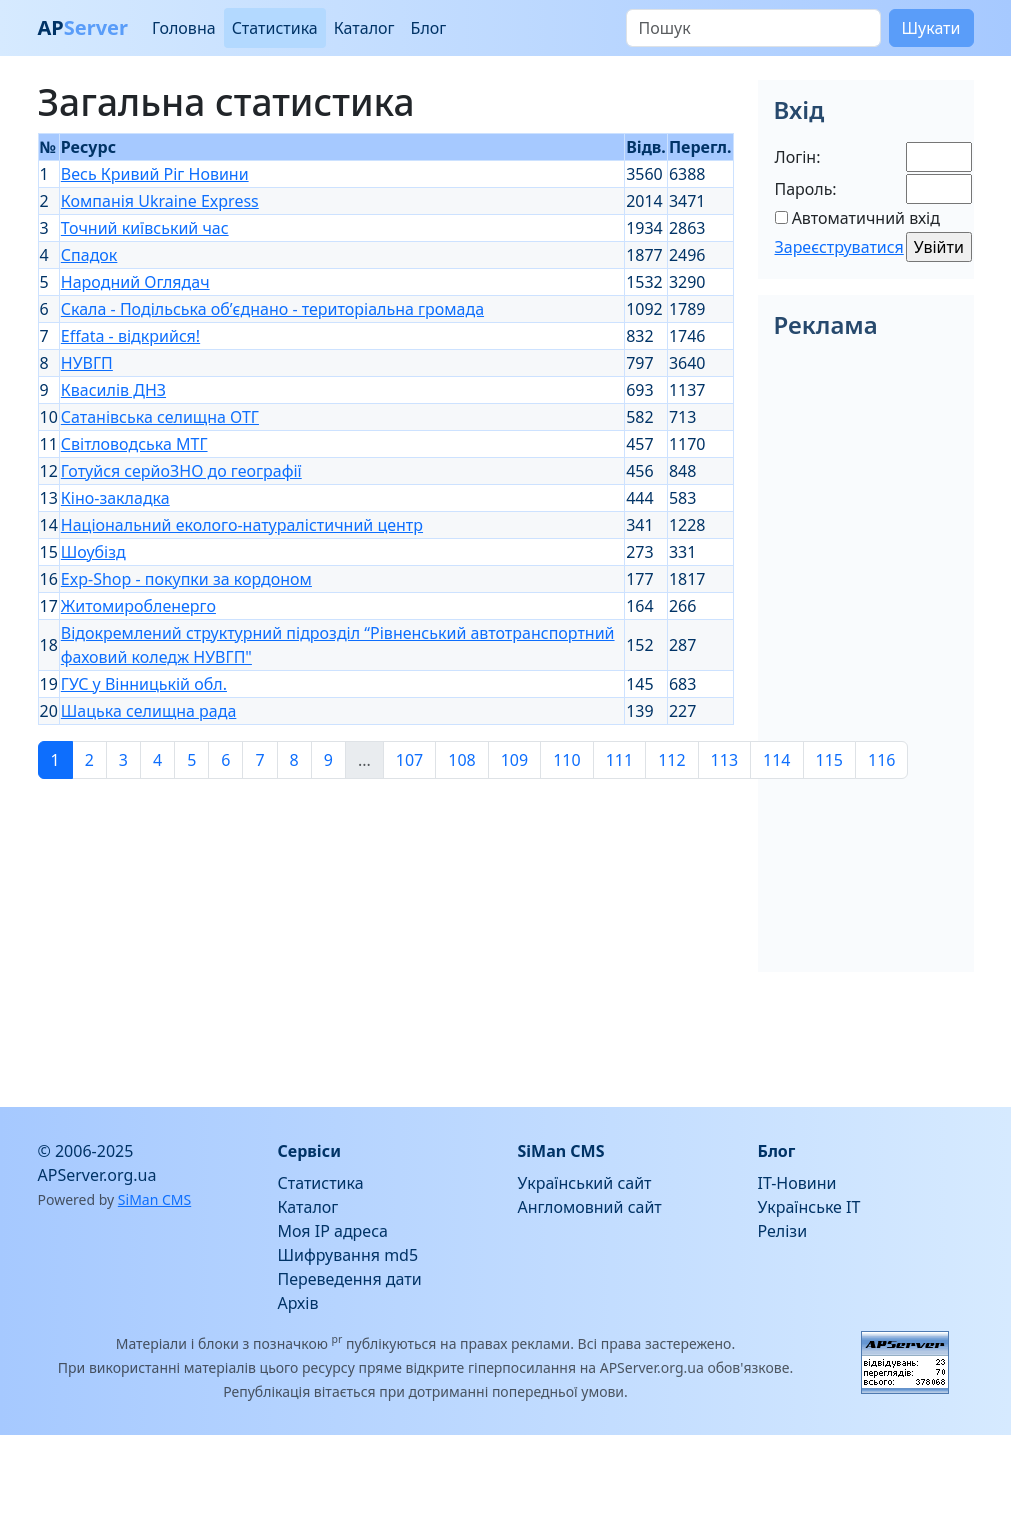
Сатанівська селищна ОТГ (160, 417)
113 (724, 760)
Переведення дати (350, 1279)
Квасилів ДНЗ (113, 390)
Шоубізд (93, 552)
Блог (429, 28)
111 (619, 760)
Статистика (275, 28)
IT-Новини (797, 1183)
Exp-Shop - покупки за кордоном (186, 579)
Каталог (364, 28)
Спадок (89, 255)
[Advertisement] (296, 935)
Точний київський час (145, 228)
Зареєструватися (839, 247)
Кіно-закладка (115, 498)
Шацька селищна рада (149, 711)
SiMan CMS (154, 1199)
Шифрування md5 (348, 1255)
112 (671, 760)
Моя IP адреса (333, 1231)
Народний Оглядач (135, 282)
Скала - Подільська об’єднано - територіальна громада (272, 309)
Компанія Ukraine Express (160, 201)
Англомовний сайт (590, 1207)
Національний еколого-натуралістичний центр (242, 525)
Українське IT (809, 1207)
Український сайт (585, 1183)
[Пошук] (753, 28)
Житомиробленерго (138, 606)
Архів (298, 1303)
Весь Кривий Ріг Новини (155, 174)
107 (409, 760)
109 (514, 760)
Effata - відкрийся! (130, 336)
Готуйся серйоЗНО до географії (181, 471)
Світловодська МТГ (134, 444)
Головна (184, 28)
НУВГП (87, 363)
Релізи (783, 1231)
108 (461, 760)
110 (566, 760)
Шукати (931, 28)
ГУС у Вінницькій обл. (144, 684)
